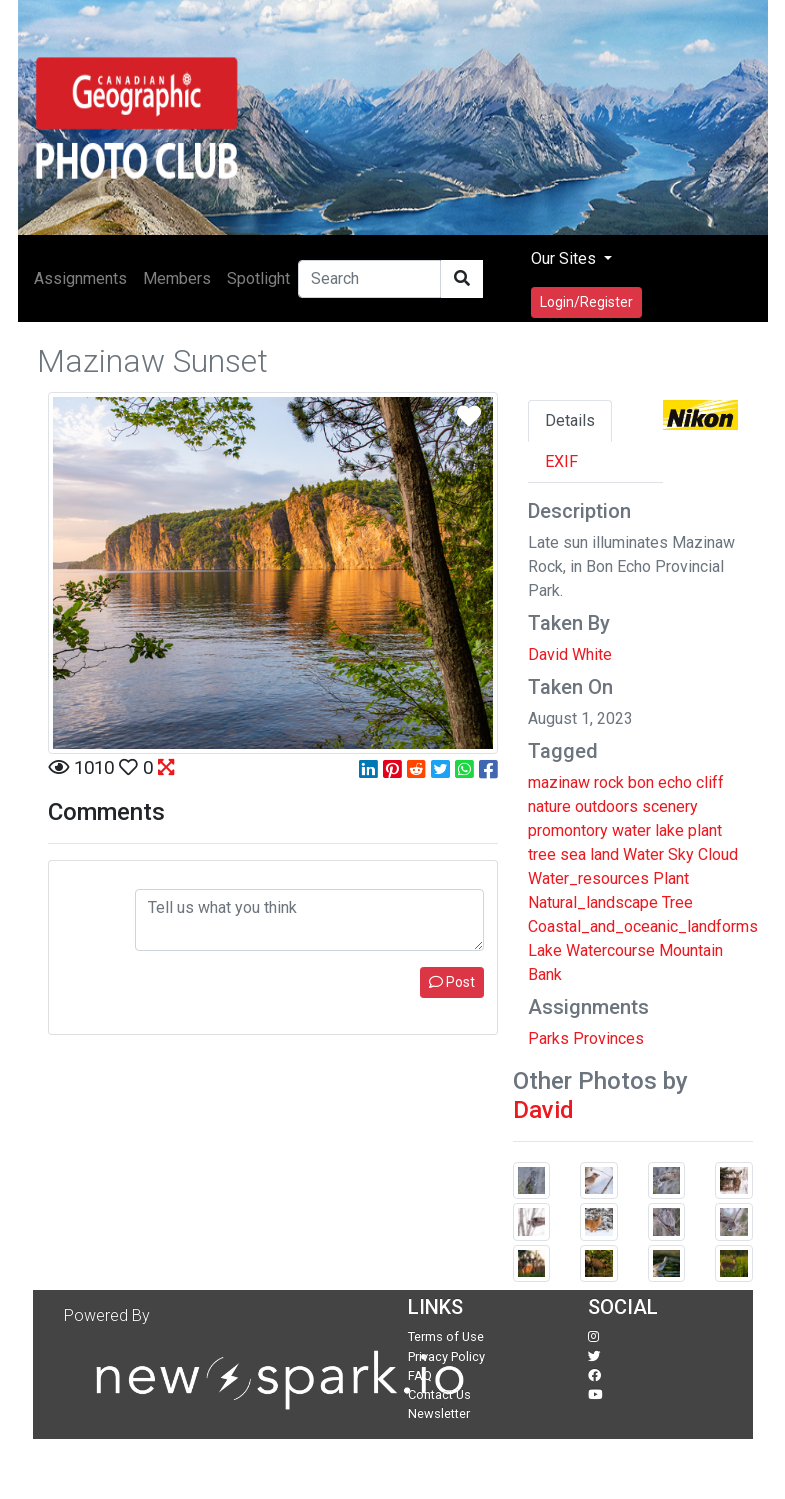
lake (669, 830)
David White (570, 654)
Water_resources (588, 878)
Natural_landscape (593, 902)
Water (643, 854)
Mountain (691, 950)
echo (675, 782)
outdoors (606, 806)
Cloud (718, 854)
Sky (681, 854)
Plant (671, 878)
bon (641, 782)
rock (609, 782)
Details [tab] (570, 420)
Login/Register (586, 302)
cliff (710, 782)
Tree (677, 902)
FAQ (420, 1375)
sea (573, 854)
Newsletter (439, 1413)
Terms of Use (446, 1336)
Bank (545, 974)
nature (549, 806)
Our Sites (565, 258)
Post (452, 982)
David (543, 1110)
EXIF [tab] (561, 461)
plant (705, 830)
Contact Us (439, 1394)
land (604, 854)
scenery (670, 806)
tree (542, 854)
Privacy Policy (446, 1356)
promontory (568, 830)
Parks (548, 1038)
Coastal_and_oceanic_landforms (643, 926)
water (631, 830)
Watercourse (610, 950)
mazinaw (559, 782)
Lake (545, 950)
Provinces (608, 1038)
